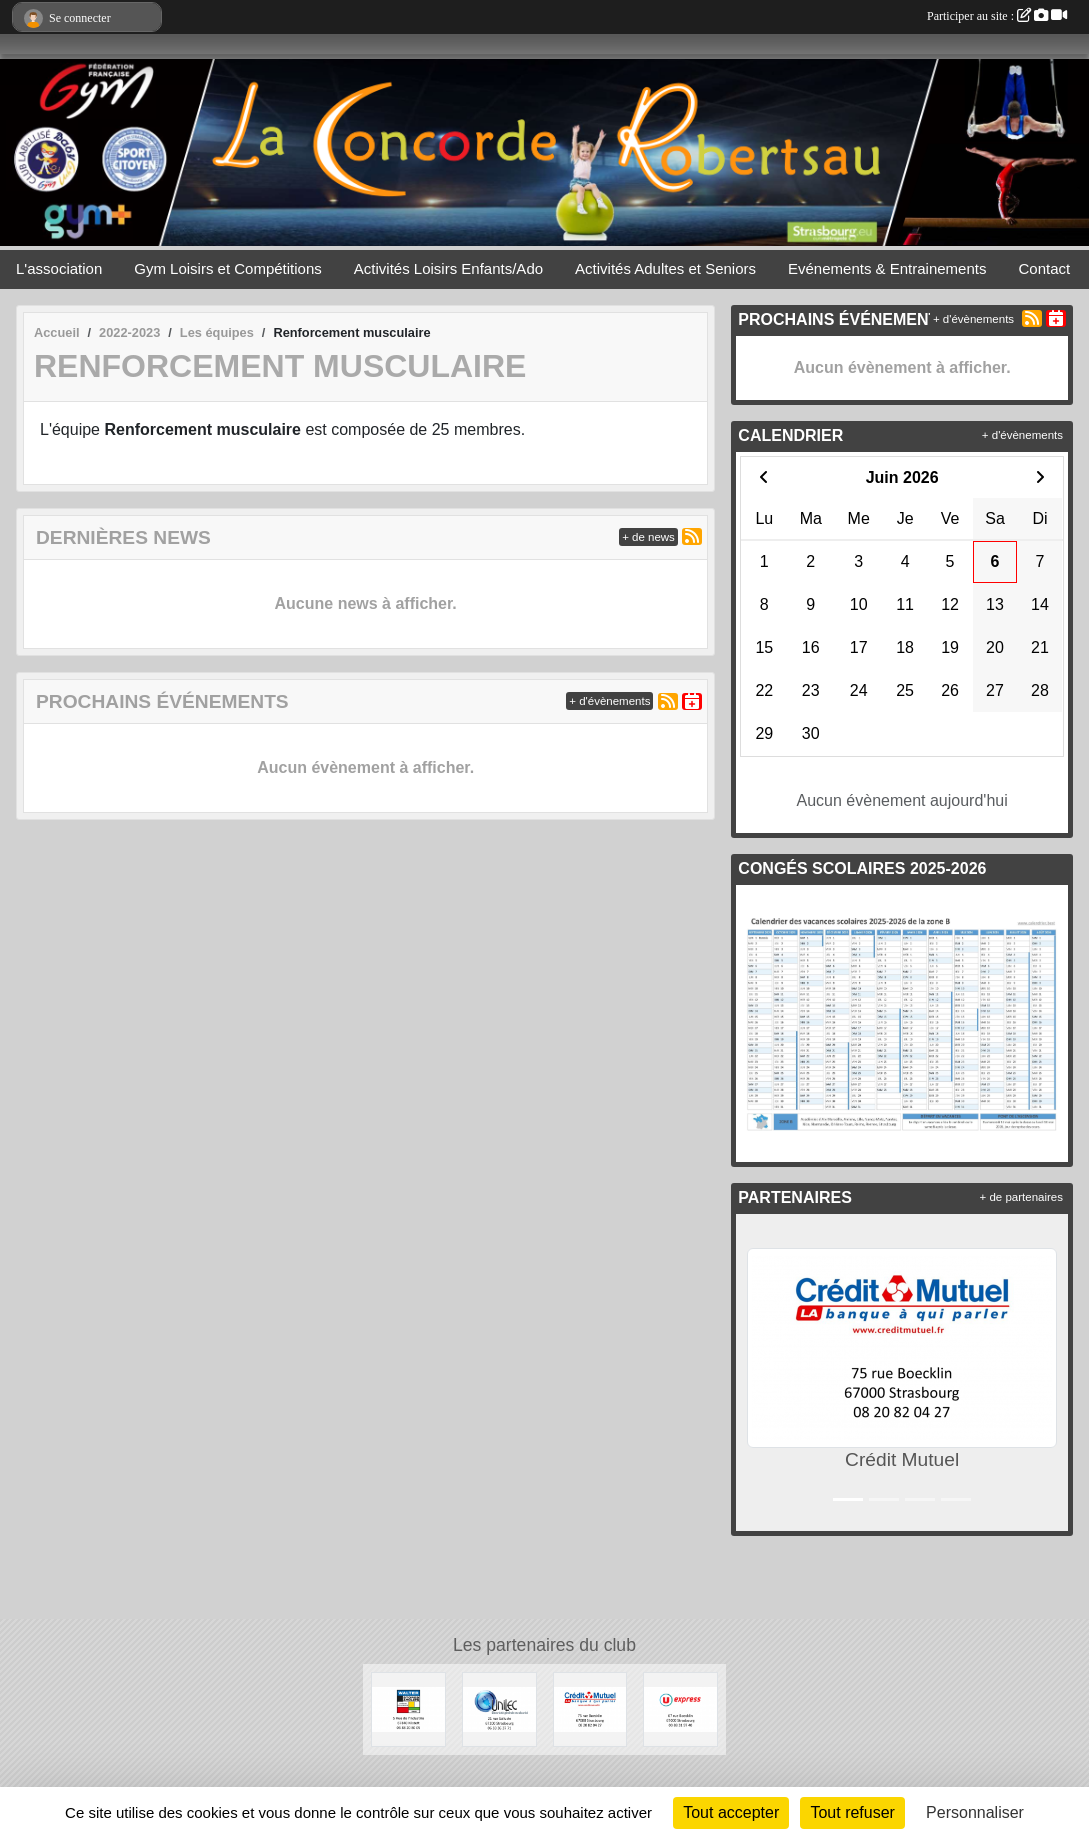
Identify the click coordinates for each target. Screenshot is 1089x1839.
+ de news (648, 537)
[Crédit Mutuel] (590, 1708)
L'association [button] (59, 268)
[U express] (680, 1708)
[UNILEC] (499, 1708)
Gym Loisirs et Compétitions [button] (228, 268)
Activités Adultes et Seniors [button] (665, 268)
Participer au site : (997, 16)
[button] (756, 1372)
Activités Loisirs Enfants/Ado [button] (448, 268)
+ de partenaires (1021, 1197)
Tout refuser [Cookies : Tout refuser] (852, 1812)
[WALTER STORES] (408, 1708)
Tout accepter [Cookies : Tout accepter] (731, 1812)
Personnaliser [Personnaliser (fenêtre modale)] (975, 1812)
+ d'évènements (609, 701)
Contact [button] (1044, 268)
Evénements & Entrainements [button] (887, 268)
